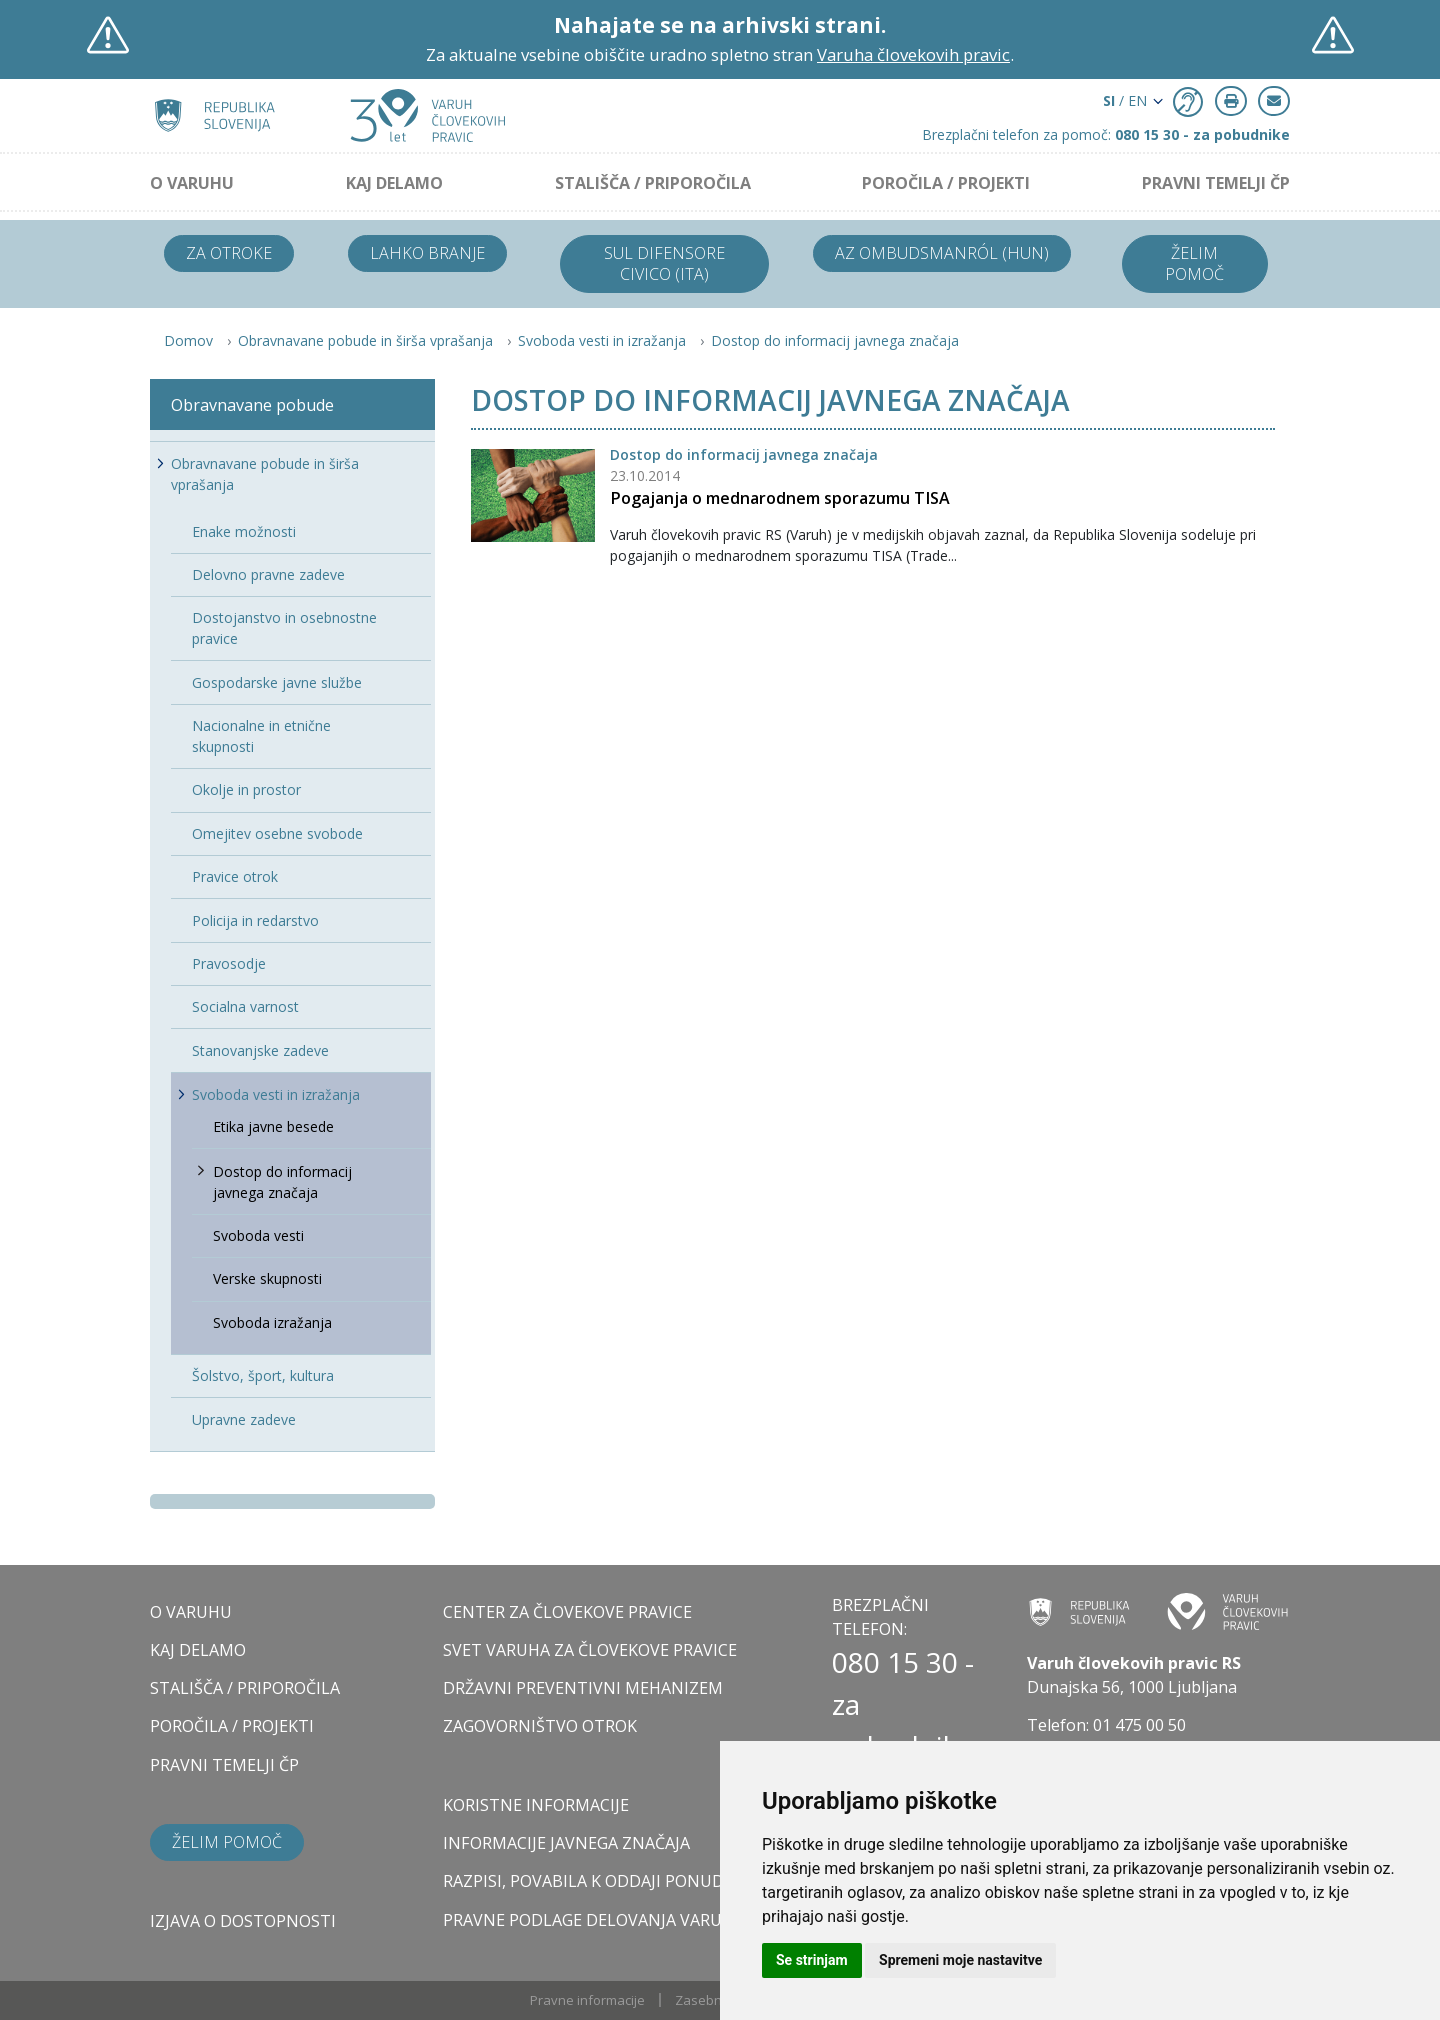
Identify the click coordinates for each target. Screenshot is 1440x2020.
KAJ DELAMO (394, 183)
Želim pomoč (1194, 263)
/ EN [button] (1125, 100)
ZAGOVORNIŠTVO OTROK (540, 1726)
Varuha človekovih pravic (913, 54)
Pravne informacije (587, 2000)
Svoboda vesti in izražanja (602, 340)
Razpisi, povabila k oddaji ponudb (589, 1881)
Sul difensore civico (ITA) (664, 263)
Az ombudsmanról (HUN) (942, 253)
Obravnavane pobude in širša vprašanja (365, 340)
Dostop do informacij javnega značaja (835, 340)
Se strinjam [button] (812, 1960)
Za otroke (229, 253)
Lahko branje (427, 253)
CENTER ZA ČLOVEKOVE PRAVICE (567, 1612)
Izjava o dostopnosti (243, 1921)
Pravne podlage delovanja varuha (593, 1920)
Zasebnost (708, 2000)
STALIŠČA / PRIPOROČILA (653, 183)
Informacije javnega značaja (566, 1843)
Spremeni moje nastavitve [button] (960, 1960)
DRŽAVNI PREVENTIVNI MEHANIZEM (583, 1688)
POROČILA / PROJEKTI (946, 183)
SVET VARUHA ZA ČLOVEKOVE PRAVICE (590, 1650)
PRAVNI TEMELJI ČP (1216, 183)
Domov (188, 340)
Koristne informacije (536, 1805)
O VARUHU (192, 183)
